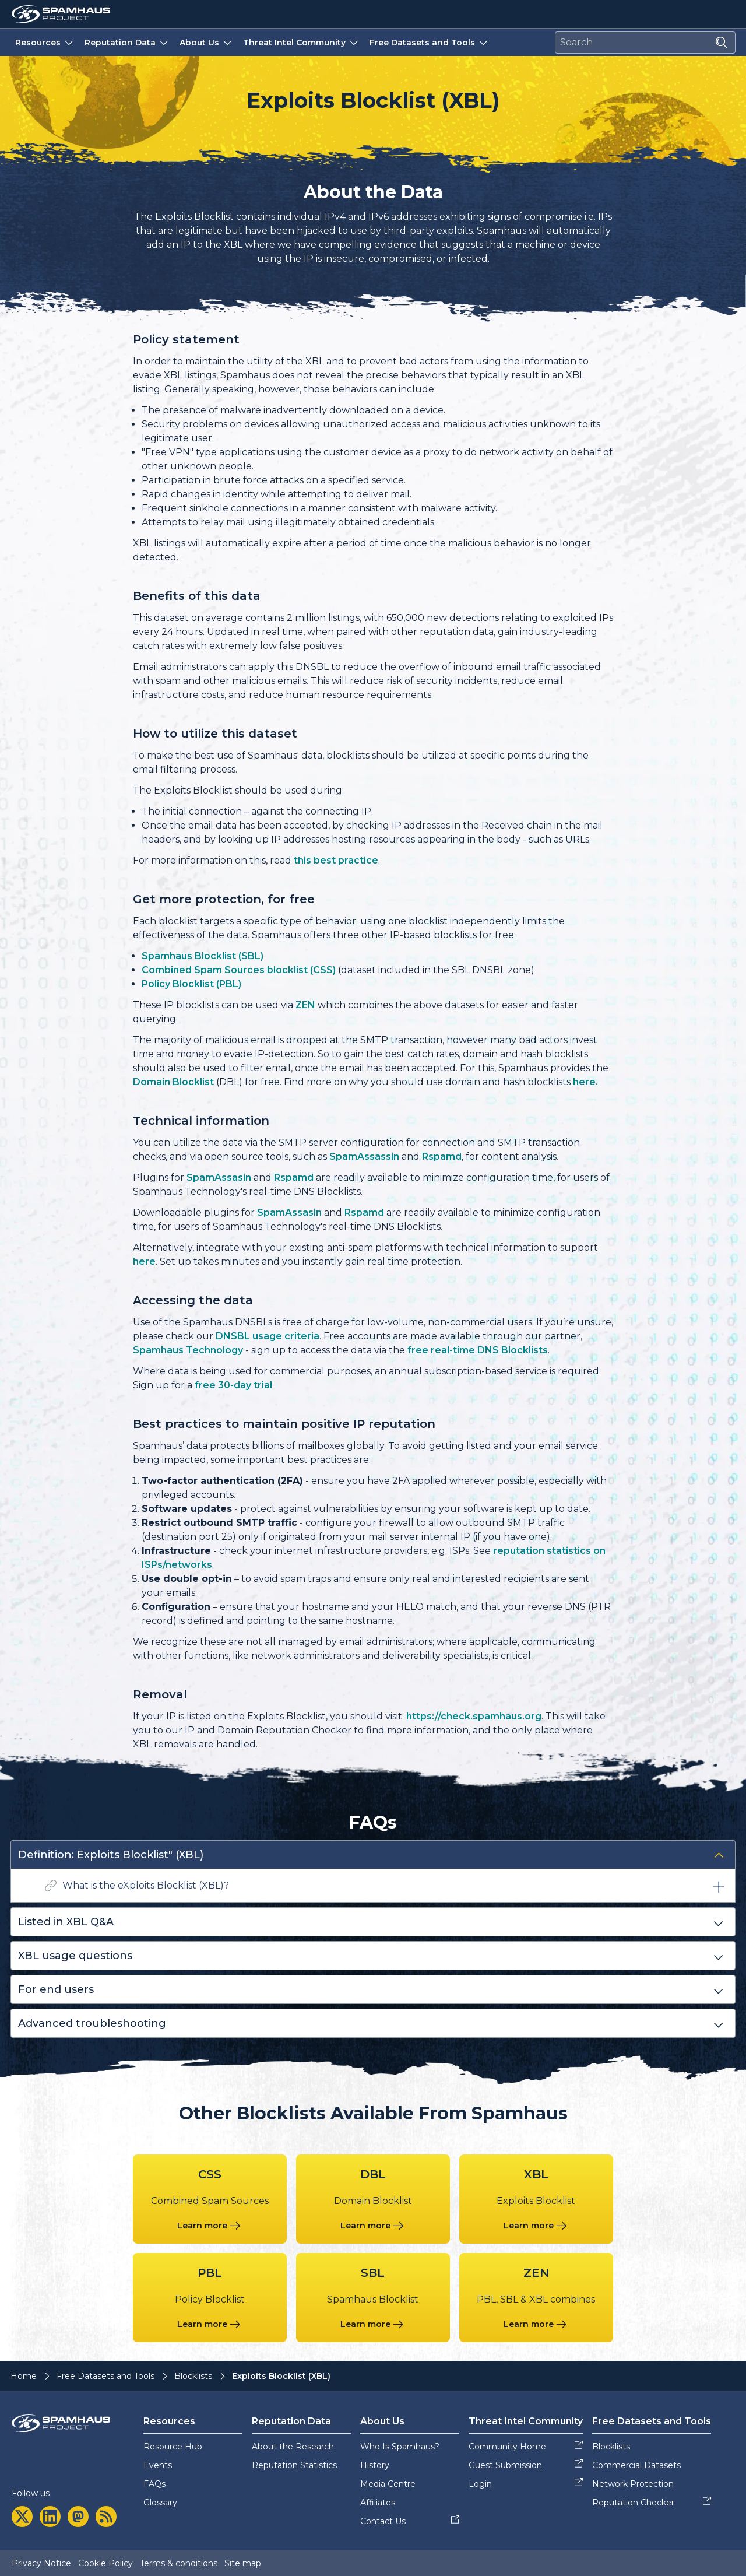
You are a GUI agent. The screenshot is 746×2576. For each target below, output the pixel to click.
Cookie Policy (105, 2563)
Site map (242, 2563)
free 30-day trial (233, 1385)
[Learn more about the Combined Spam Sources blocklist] (209, 2226)
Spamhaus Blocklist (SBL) (202, 955)
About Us (207, 42)
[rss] (106, 2516)
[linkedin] (50, 2516)
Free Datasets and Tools (430, 42)
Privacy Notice (41, 2563)
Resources (45, 42)
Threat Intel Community (301, 42)
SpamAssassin (364, 1156)
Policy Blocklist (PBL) (191, 983)
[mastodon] (78, 2516)
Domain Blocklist (173, 1081)
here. (585, 1081)
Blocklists (193, 2376)
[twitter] (22, 2516)
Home (23, 2376)
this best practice (336, 860)
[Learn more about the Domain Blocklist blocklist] (372, 2226)
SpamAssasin (218, 1177)
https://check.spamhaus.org (473, 1716)
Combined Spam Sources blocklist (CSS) (239, 969)
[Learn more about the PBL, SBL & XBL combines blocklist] (536, 2324)
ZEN (305, 1004)
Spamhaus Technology (188, 1350)
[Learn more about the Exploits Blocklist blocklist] (536, 2226)
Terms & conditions (178, 2563)
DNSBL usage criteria (267, 1336)
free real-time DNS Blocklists (477, 1350)
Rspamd (442, 1156)
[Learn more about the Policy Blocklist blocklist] (209, 2324)
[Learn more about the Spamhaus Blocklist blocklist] (372, 2324)
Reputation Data (127, 42)
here (144, 1261)
